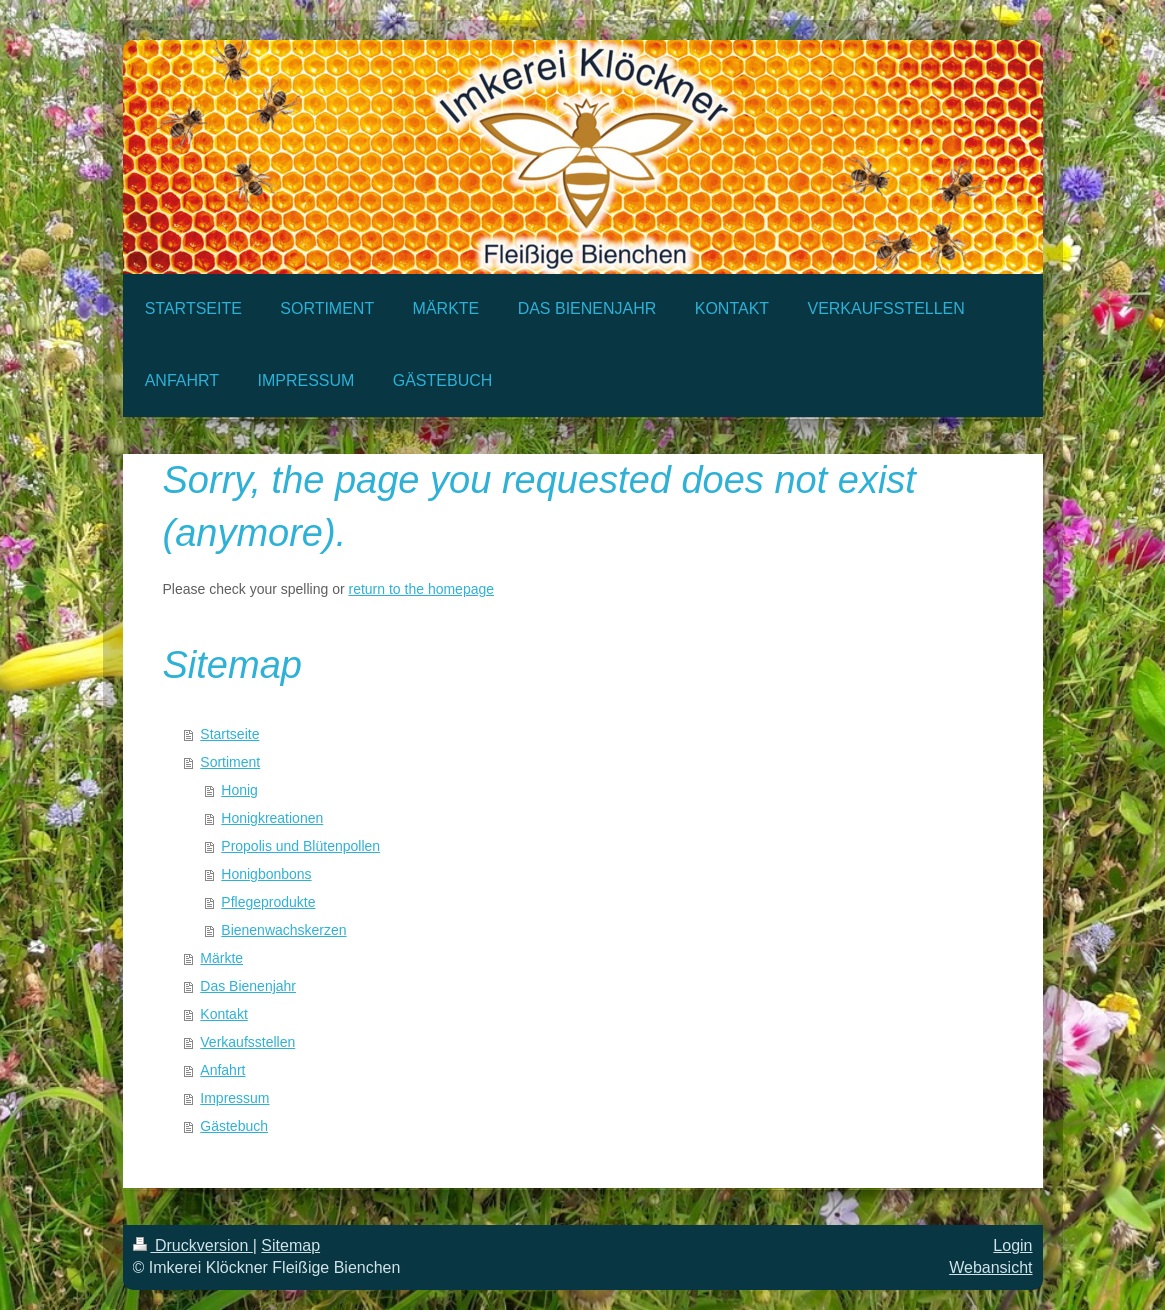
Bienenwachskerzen (283, 930)
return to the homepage (422, 589)
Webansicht (990, 1267)
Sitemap (290, 1245)
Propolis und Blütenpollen (300, 846)
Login (1012, 1245)
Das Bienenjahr (248, 986)
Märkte (221, 958)
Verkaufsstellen (247, 1042)
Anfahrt (222, 1070)
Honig (239, 790)
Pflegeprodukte (268, 902)
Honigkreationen (272, 818)
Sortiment (230, 762)
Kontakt (223, 1014)
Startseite (229, 734)
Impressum (234, 1098)
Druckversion (193, 1245)
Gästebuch (234, 1126)
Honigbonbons (266, 874)
